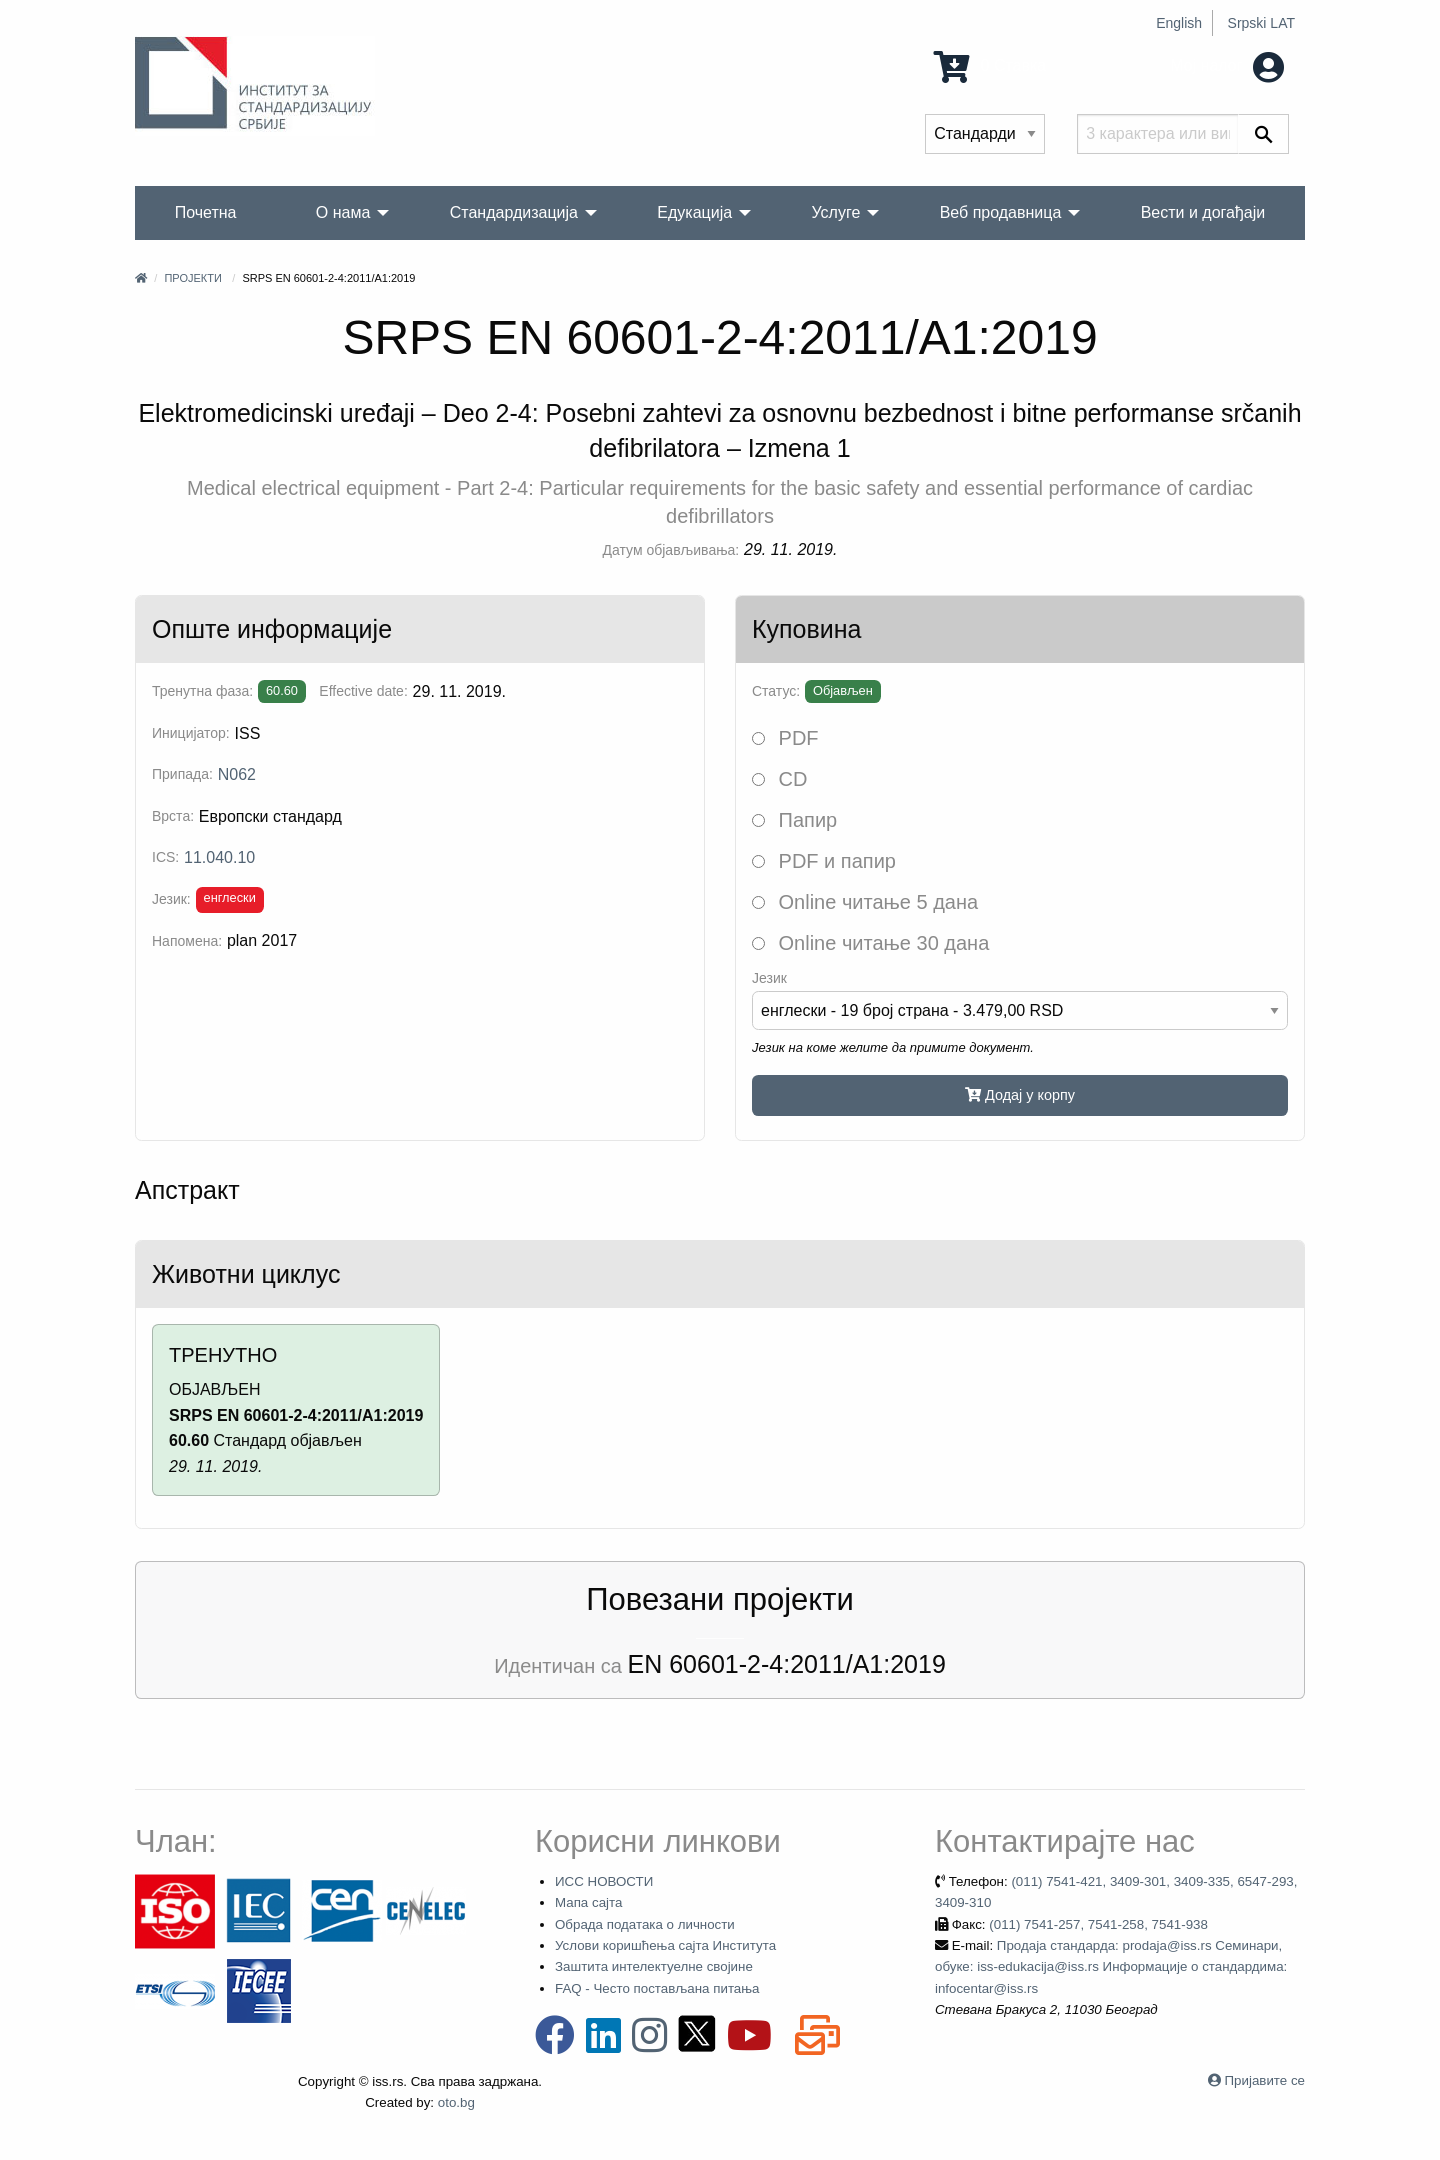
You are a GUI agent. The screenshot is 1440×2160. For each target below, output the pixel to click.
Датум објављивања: (671, 550)
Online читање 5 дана (865, 902)
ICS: (165, 857)
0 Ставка (990, 65)
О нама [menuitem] (343, 212)
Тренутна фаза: (202, 691)
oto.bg (456, 2102)
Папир (794, 820)
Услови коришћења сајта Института (665, 1945)
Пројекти (192, 278)
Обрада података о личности (645, 1924)
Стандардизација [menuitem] (514, 212)
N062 (237, 774)
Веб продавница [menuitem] (1001, 212)
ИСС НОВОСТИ (604, 1881)
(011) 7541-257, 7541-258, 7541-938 (1098, 1924)
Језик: (171, 899)
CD (779, 779)
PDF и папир (824, 861)
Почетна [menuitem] (206, 212)
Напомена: (187, 941)
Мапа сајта (588, 1902)
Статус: (776, 691)
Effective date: (363, 691)
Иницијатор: (191, 733)
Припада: (182, 774)
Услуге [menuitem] (835, 212)
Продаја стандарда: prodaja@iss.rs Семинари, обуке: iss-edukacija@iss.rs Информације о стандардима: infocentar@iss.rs (1111, 1967)
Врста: (173, 816)
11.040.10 (219, 857)
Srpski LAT (1261, 23)
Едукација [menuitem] (694, 212)
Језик (769, 978)
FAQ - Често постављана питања (657, 1988)
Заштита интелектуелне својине (654, 1966)
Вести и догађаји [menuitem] (1203, 212)
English (1179, 23)
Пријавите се (1265, 2080)
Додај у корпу (1020, 1095)
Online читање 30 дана (870, 943)
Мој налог (1227, 65)
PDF (785, 738)
